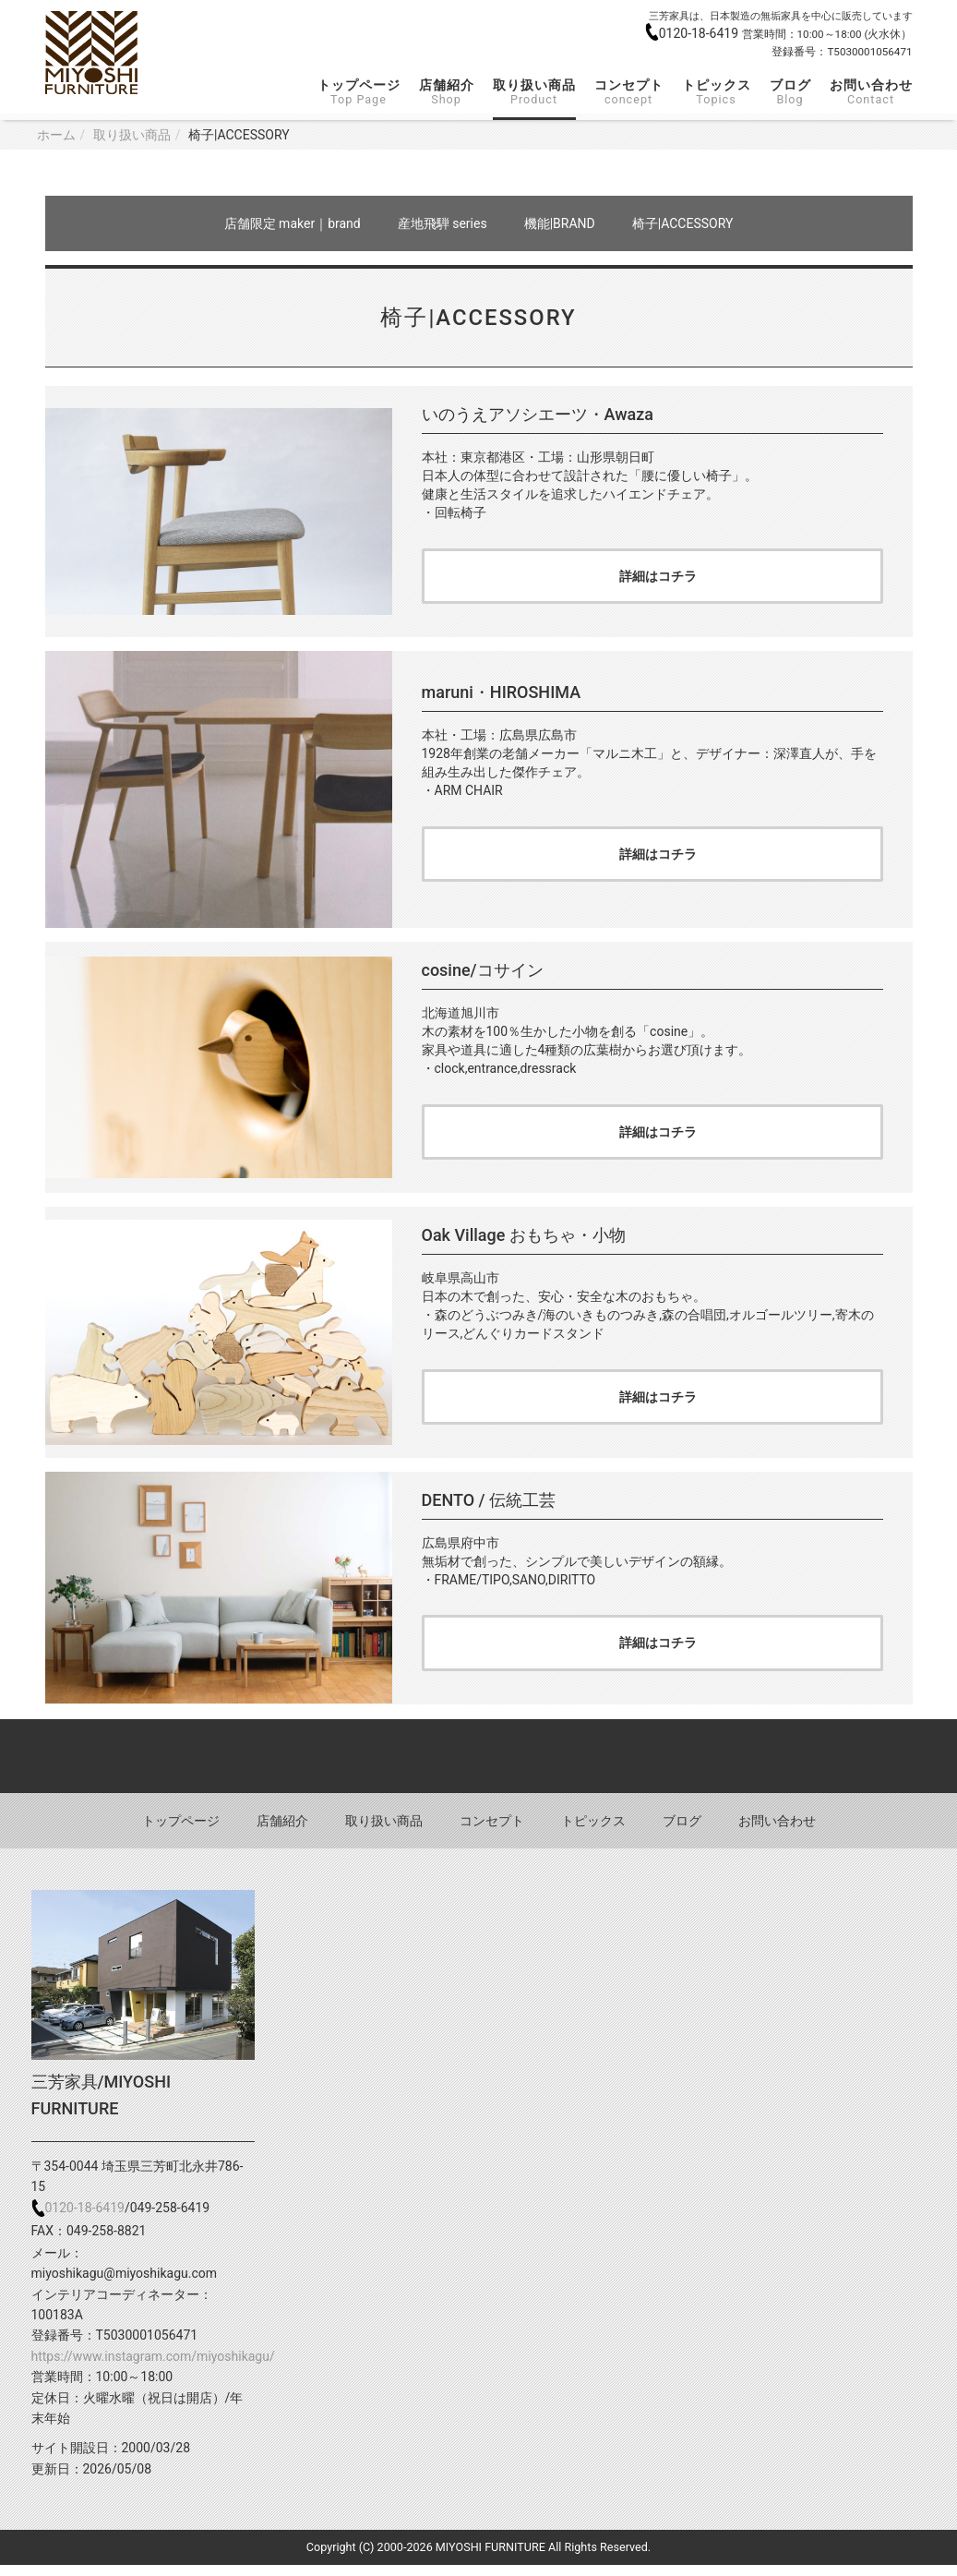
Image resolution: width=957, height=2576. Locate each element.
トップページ (359, 92)
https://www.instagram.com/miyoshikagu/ (153, 2367)
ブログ (790, 92)
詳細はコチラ (658, 578)
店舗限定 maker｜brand (292, 223)
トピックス (716, 92)
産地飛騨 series (442, 223)
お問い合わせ (871, 92)
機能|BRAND (559, 223)
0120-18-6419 (700, 33)
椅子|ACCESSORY (683, 223)
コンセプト (629, 92)
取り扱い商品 (534, 92)
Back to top (478, 1766)
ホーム (56, 134)
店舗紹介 (446, 92)
